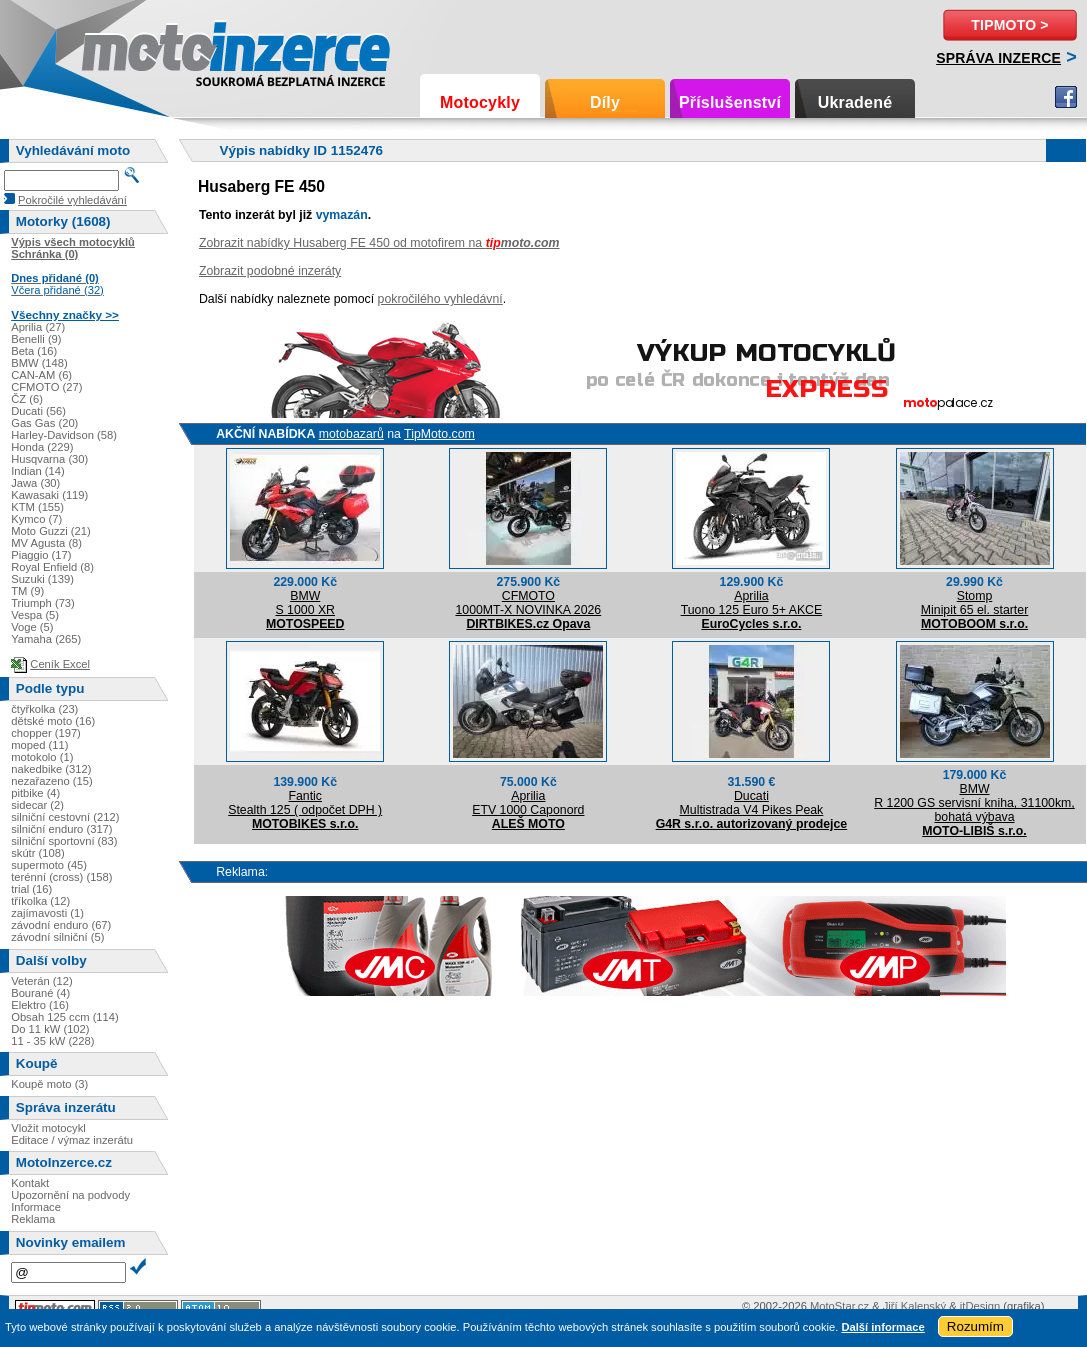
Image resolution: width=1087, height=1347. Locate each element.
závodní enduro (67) (61, 925)
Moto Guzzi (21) (51, 531)
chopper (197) (46, 733)
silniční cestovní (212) (65, 817)
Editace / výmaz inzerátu (72, 1140)
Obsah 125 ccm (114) (65, 1017)
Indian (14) (38, 471)
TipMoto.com (439, 434)
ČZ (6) (27, 399)
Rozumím (975, 1326)
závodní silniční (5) (57, 937)
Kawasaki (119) (49, 495)
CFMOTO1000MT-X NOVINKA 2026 (528, 603)
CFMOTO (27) (46, 387)
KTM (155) (37, 507)
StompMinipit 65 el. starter (974, 603)
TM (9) (27, 591)
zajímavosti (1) (47, 913)
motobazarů (351, 434)
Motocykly (480, 102)
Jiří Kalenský (914, 1306)
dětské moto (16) (53, 721)
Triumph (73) (43, 603)
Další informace (882, 1327)
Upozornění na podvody (70, 1195)
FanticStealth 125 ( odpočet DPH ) (305, 803)
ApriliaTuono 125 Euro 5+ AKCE (752, 603)
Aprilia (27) (38, 327)
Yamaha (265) (46, 639)
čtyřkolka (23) (44, 709)
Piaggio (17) (41, 555)
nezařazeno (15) (51, 781)
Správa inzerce (998, 58)
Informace (36, 1207)
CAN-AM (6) (41, 375)
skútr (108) (37, 853)
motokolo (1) (42, 757)
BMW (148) (39, 363)
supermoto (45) (49, 865)
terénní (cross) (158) (61, 877)
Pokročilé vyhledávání (72, 200)
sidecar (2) (37, 805)
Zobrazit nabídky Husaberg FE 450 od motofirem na (379, 243)
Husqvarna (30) (49, 459)
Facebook (1066, 97)
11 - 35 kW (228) (52, 1041)
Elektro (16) (40, 1005)
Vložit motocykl (48, 1128)
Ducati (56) (38, 411)
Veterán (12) (42, 981)
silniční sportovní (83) (64, 841)
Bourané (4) (40, 993)
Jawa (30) (35, 483)
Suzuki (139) (42, 579)
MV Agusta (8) (46, 543)
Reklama (33, 1219)
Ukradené (855, 102)
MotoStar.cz (839, 1306)
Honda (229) (42, 447)
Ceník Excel (60, 664)
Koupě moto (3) (49, 1084)
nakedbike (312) (51, 769)
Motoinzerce (124, 49)
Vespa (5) (35, 615)
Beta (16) (34, 351)
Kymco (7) (36, 519)
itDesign (980, 1306)
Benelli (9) (36, 339)
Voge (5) (32, 627)
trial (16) (31, 889)
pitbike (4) (35, 793)
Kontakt (30, 1183)
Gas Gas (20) (44, 423)
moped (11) (39, 745)
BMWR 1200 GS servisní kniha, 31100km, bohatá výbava (974, 803)
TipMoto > (1009, 25)
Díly (605, 102)
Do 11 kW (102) (50, 1029)
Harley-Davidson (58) (64, 435)
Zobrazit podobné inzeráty (270, 271)
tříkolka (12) (40, 901)
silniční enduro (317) (61, 829)
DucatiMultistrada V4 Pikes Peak (752, 803)
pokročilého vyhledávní (440, 299)
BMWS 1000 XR (305, 603)
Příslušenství (730, 102)
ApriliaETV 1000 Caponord (528, 803)
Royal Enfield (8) (52, 567)
